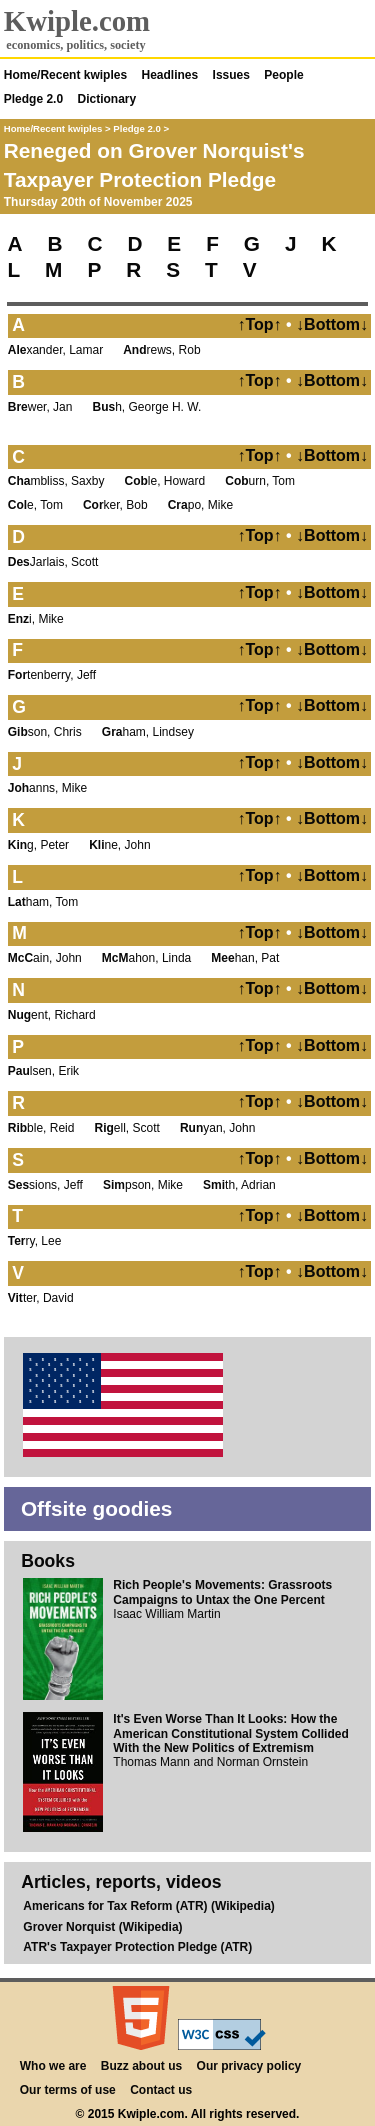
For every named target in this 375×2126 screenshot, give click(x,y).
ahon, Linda (146, 958)
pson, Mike (143, 1185)
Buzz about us (141, 2066)
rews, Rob (161, 350)
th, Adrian (239, 1185)
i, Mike (36, 619)
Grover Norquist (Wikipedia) (102, 1927)
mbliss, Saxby (56, 481)
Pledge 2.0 (33, 99)
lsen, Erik (43, 1071)
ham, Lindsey (148, 732)
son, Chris (45, 732)
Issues (231, 75)
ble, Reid (41, 1128)
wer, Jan (40, 407)
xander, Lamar (55, 350)
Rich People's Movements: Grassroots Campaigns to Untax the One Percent (222, 1592)
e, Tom (35, 505)
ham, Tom (43, 902)
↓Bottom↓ (332, 324)
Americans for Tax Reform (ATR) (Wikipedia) (148, 1906)
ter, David (41, 1298)
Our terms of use (68, 2090)
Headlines (170, 75)
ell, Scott (127, 1128)
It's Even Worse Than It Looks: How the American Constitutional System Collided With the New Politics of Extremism (230, 1733)
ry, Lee (35, 1241)
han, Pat (245, 958)
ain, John (45, 958)
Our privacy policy (249, 2066)
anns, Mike (47, 788)
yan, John (217, 1128)
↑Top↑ (259, 324)
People (283, 75)
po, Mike (200, 505)
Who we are (53, 2066)
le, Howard (165, 481)
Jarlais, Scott (53, 562)
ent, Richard (52, 1015)
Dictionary (107, 99)
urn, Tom (260, 481)
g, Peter (38, 845)
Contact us (161, 2090)
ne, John (119, 845)
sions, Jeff (45, 1185)
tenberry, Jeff (52, 675)
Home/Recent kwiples (65, 75)
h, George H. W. (147, 407)
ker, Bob (115, 505)
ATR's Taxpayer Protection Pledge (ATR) (137, 1947)
